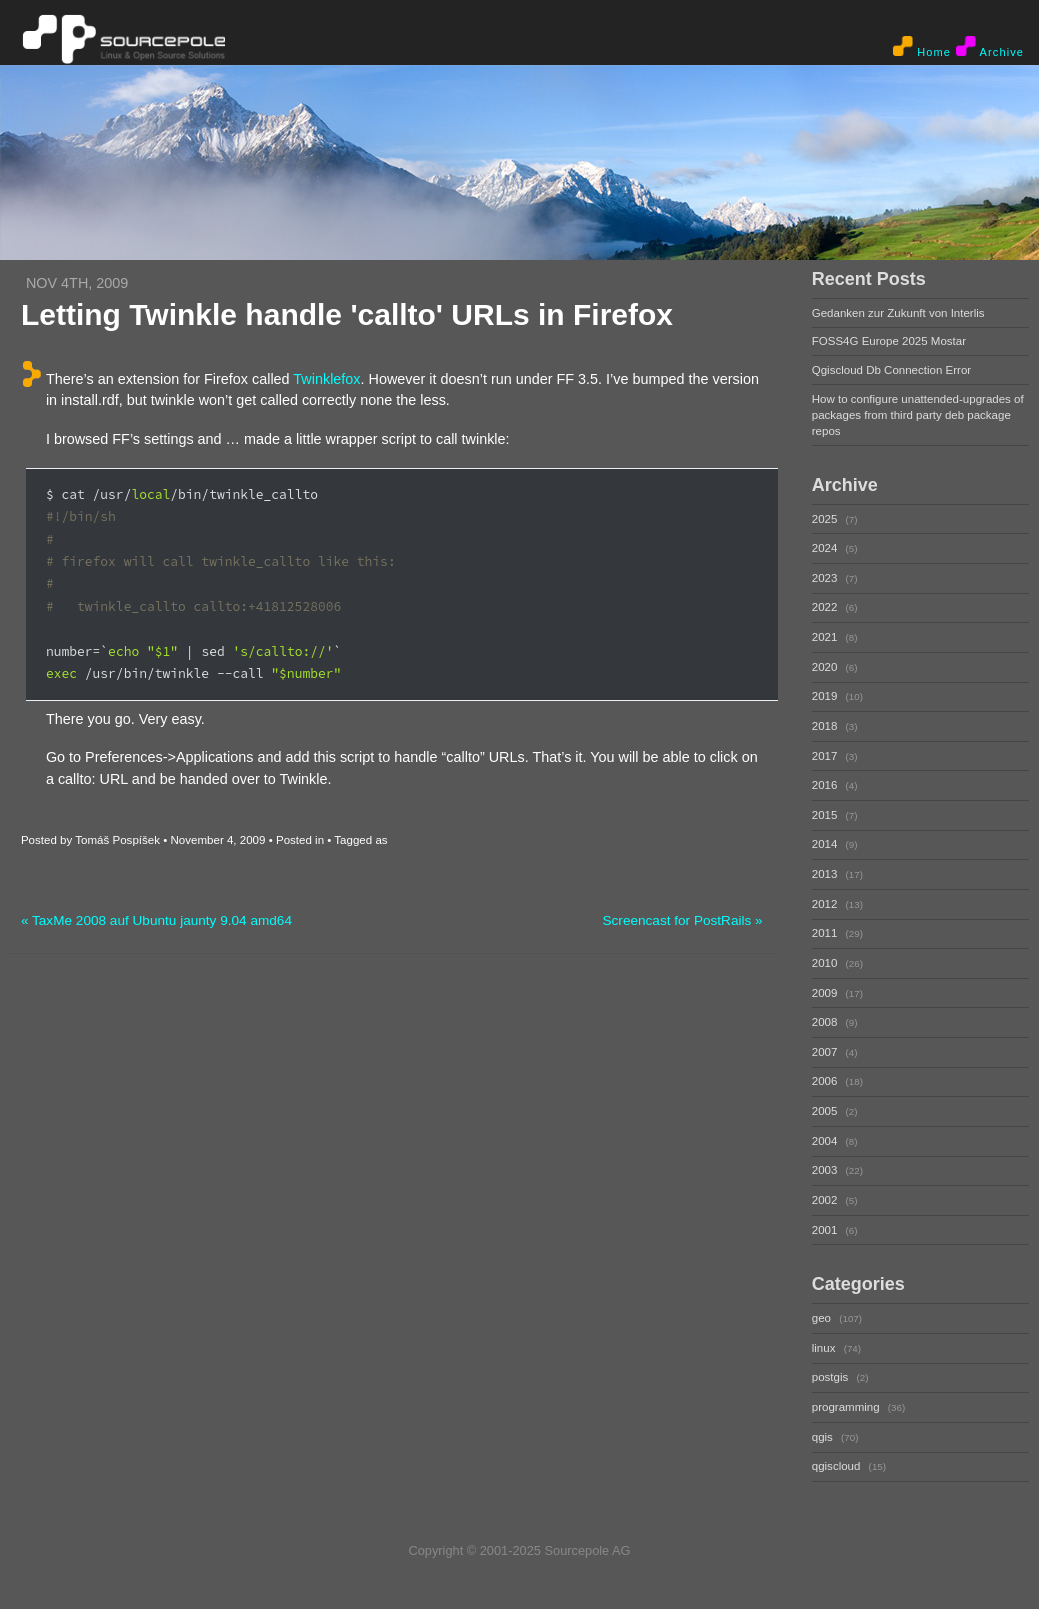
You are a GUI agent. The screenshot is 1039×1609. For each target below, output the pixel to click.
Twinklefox (326, 379)
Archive (990, 47)
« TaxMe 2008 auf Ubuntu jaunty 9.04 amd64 (156, 920)
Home (922, 47)
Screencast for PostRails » (683, 920)
